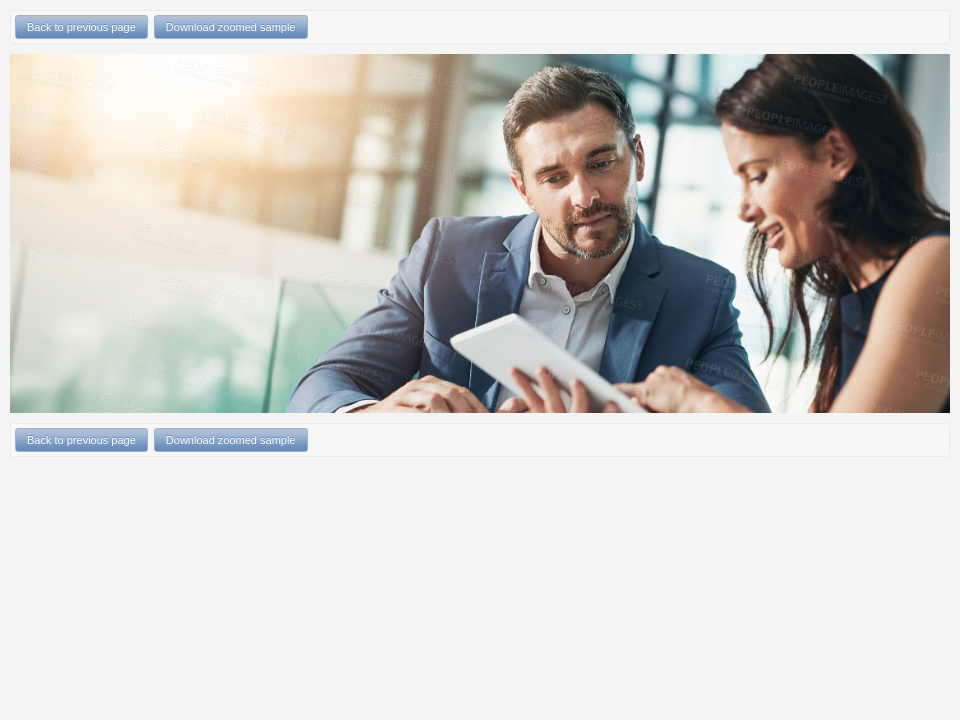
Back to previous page (81, 27)
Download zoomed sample (231, 27)
